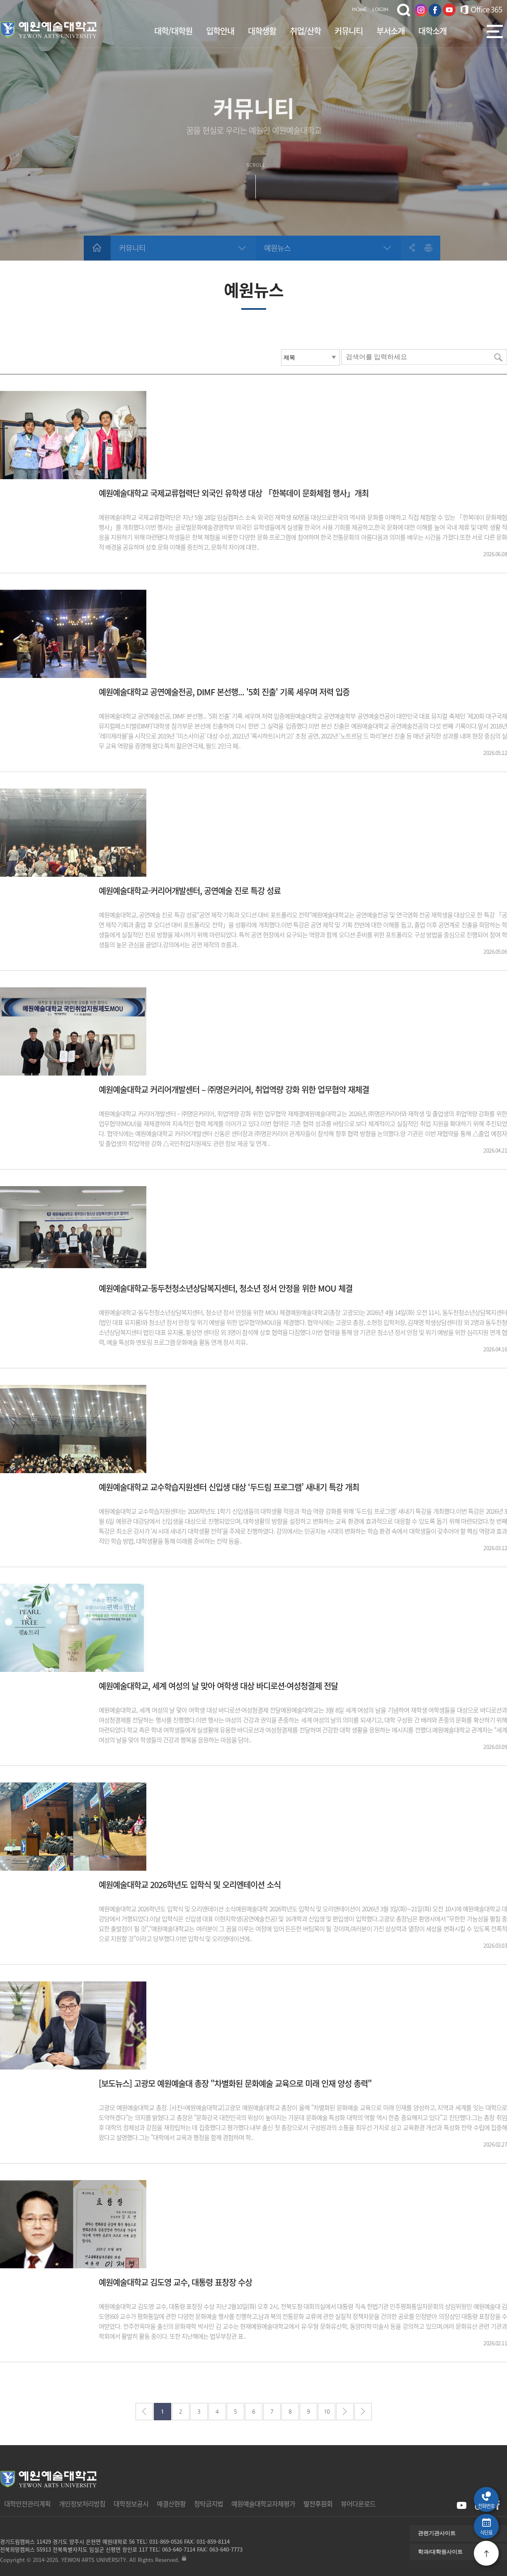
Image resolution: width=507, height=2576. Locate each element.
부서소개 (390, 31)
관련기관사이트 (437, 2533)
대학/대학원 (173, 31)
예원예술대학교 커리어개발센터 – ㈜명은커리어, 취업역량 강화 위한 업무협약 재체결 (234, 1089)
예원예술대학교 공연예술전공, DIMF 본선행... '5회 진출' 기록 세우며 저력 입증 (224, 692)
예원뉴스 (277, 247)
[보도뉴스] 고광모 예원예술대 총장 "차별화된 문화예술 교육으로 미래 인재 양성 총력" (235, 2083)
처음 (144, 2411)
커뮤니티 (349, 31)
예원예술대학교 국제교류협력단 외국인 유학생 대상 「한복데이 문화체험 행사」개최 (234, 493)
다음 (345, 2411)
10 (327, 2411)
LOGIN (380, 9)
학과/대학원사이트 (440, 2552)
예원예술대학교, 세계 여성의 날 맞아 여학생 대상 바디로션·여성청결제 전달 (218, 1686)
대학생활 (262, 31)
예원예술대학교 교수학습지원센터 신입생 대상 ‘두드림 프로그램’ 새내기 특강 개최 (229, 1487)
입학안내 (220, 31)
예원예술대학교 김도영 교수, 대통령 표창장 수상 (175, 2282)
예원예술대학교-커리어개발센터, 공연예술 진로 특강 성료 (190, 891)
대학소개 (432, 31)
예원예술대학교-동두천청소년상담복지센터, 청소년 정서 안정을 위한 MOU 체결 (225, 1288)
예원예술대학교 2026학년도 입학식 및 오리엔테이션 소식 (190, 1885)
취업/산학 (305, 31)
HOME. (360, 9)
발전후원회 (317, 2503)
